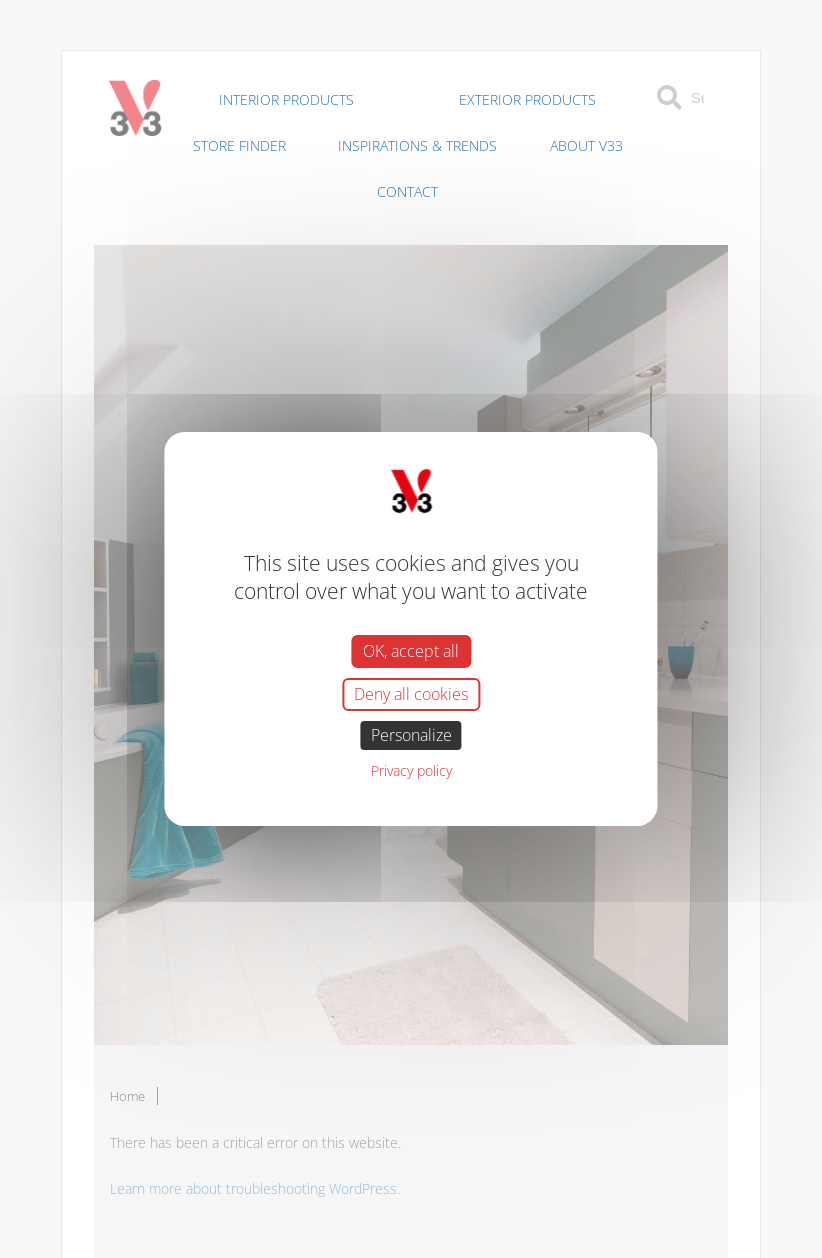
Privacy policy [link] (411, 770)
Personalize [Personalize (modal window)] (411, 735)
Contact (407, 191)
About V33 (586, 145)
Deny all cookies (411, 694)
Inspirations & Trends (417, 145)
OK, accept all (411, 650)
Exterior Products (527, 99)
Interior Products (286, 99)
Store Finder (239, 145)
